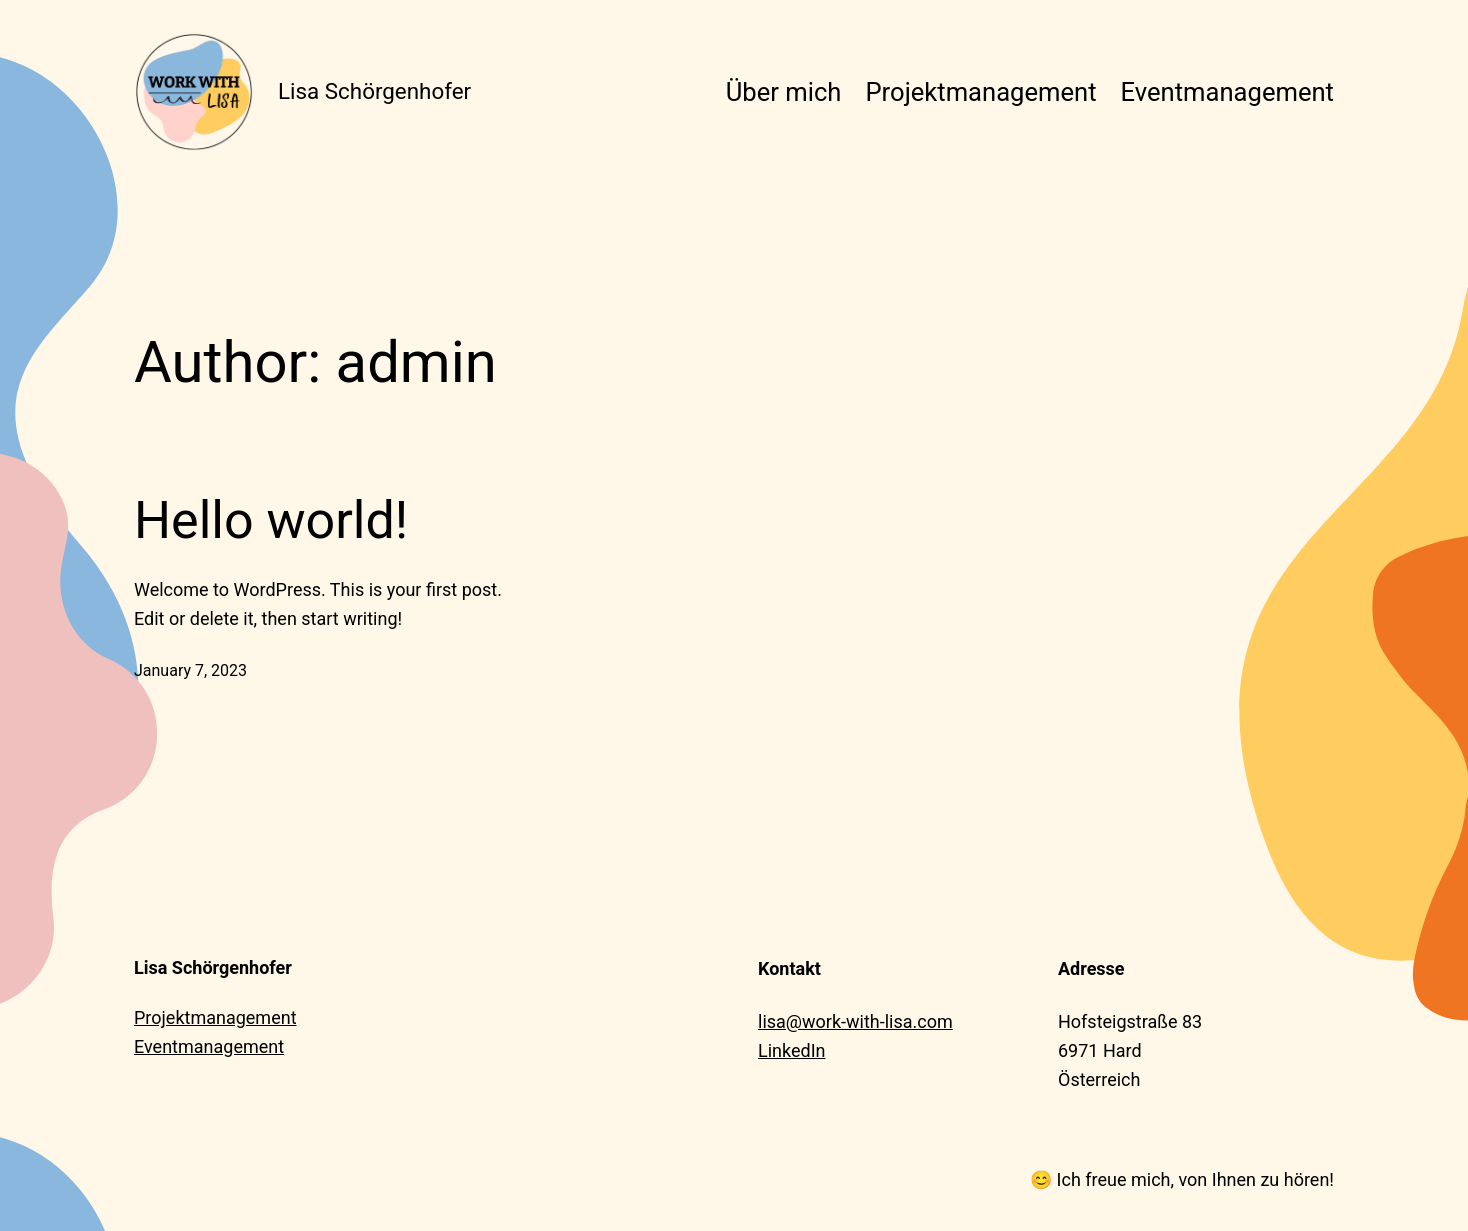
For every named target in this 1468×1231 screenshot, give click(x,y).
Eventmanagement (209, 1046)
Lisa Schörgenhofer (374, 91)
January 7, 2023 (190, 670)
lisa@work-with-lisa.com (855, 1021)
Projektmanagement (215, 1017)
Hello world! (271, 520)
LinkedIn (792, 1050)
